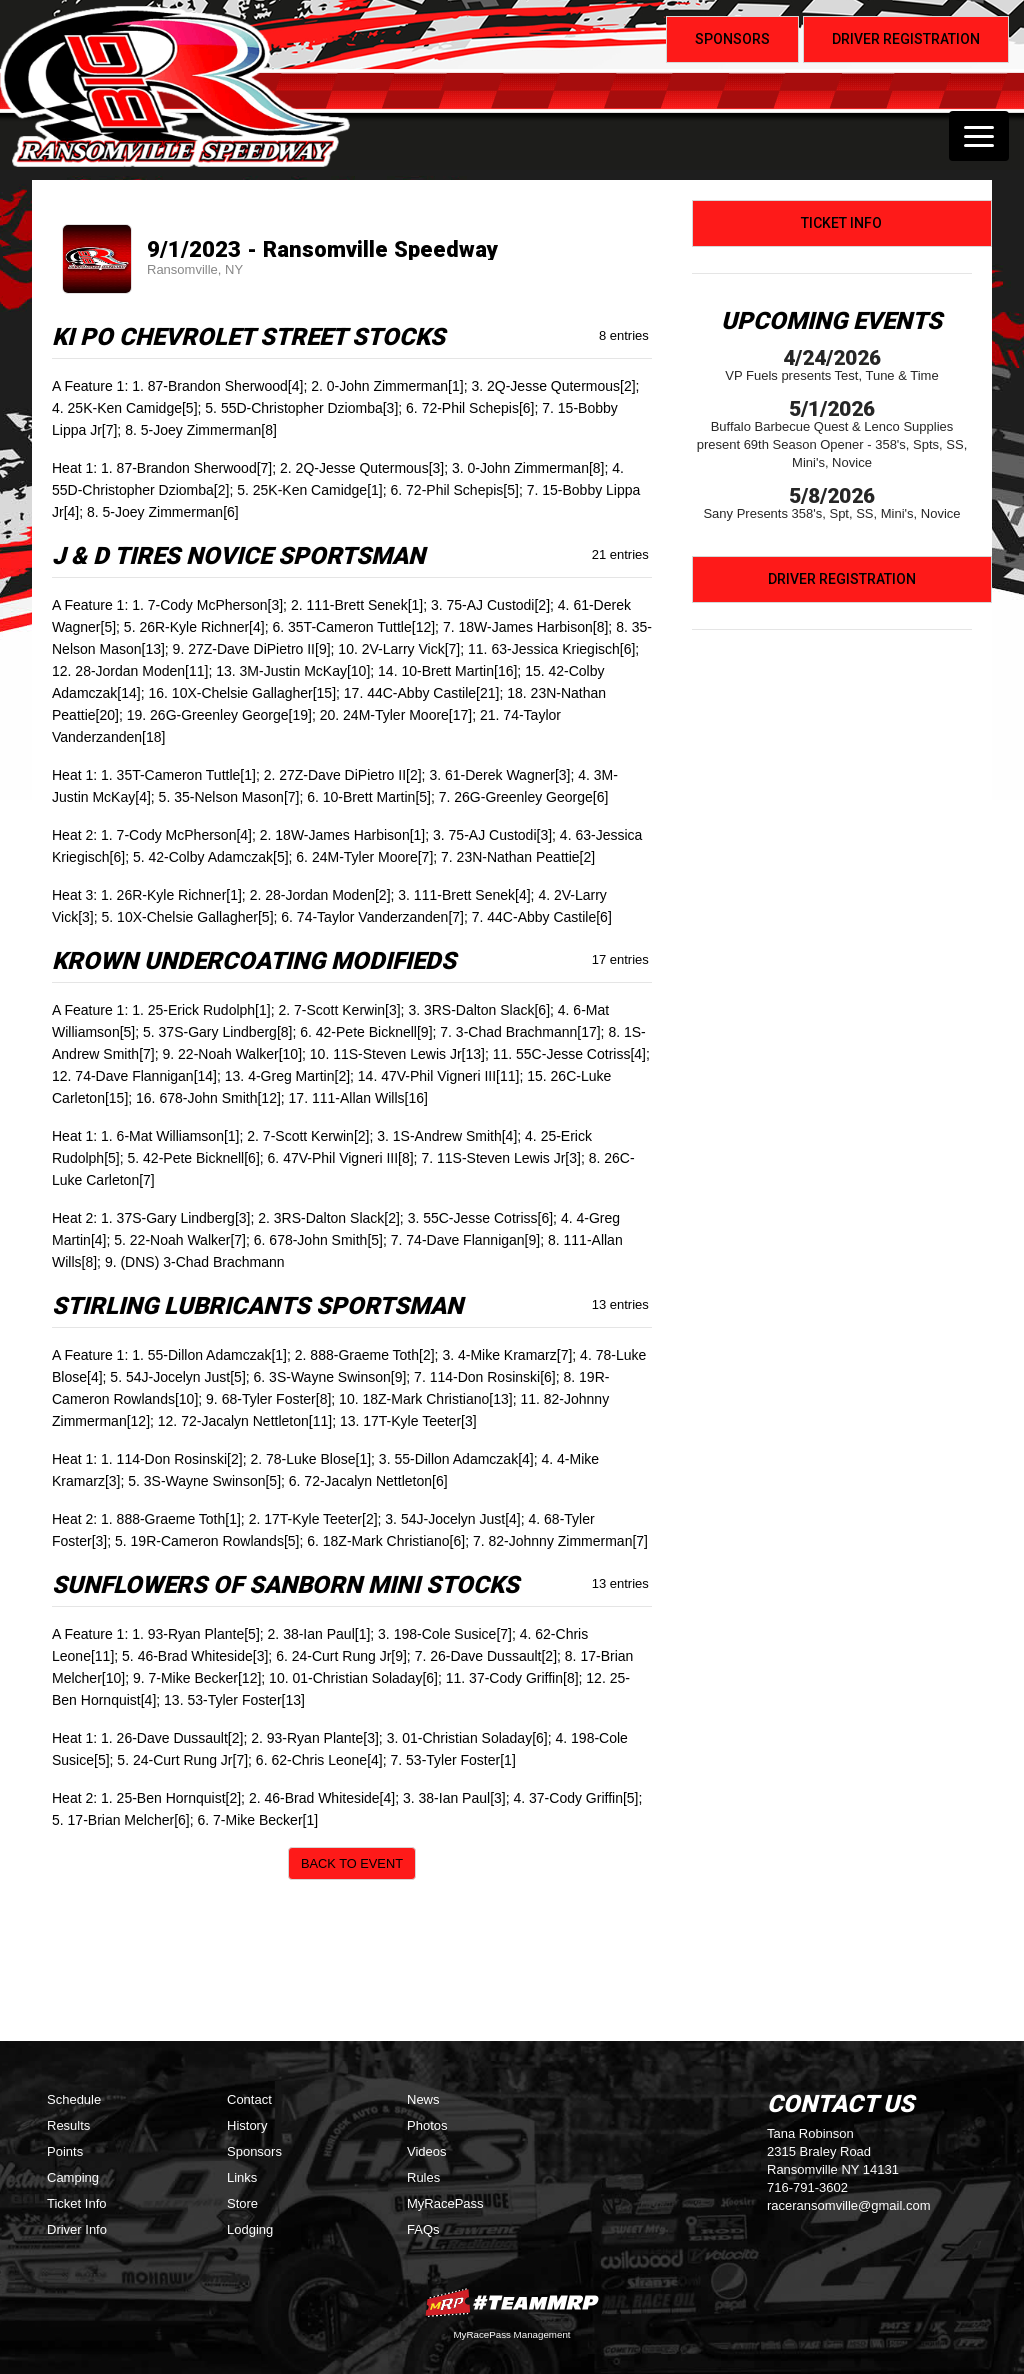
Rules (423, 2177)
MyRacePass (445, 2203)
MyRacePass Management (511, 2334)
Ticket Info (841, 223)
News (423, 2099)
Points (65, 2151)
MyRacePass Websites (512, 2302)
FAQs (423, 2229)
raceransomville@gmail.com (848, 2205)
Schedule (74, 2099)
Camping (73, 2177)
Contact (249, 2099)
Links (242, 2177)
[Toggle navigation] (979, 136)
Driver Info (77, 2229)
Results (68, 2125)
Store (242, 2203)
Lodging (250, 2229)
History (247, 2125)
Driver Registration (842, 579)
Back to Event (352, 1863)
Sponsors (254, 2151)
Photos (427, 2125)
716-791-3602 (807, 2187)
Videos (427, 2151)
